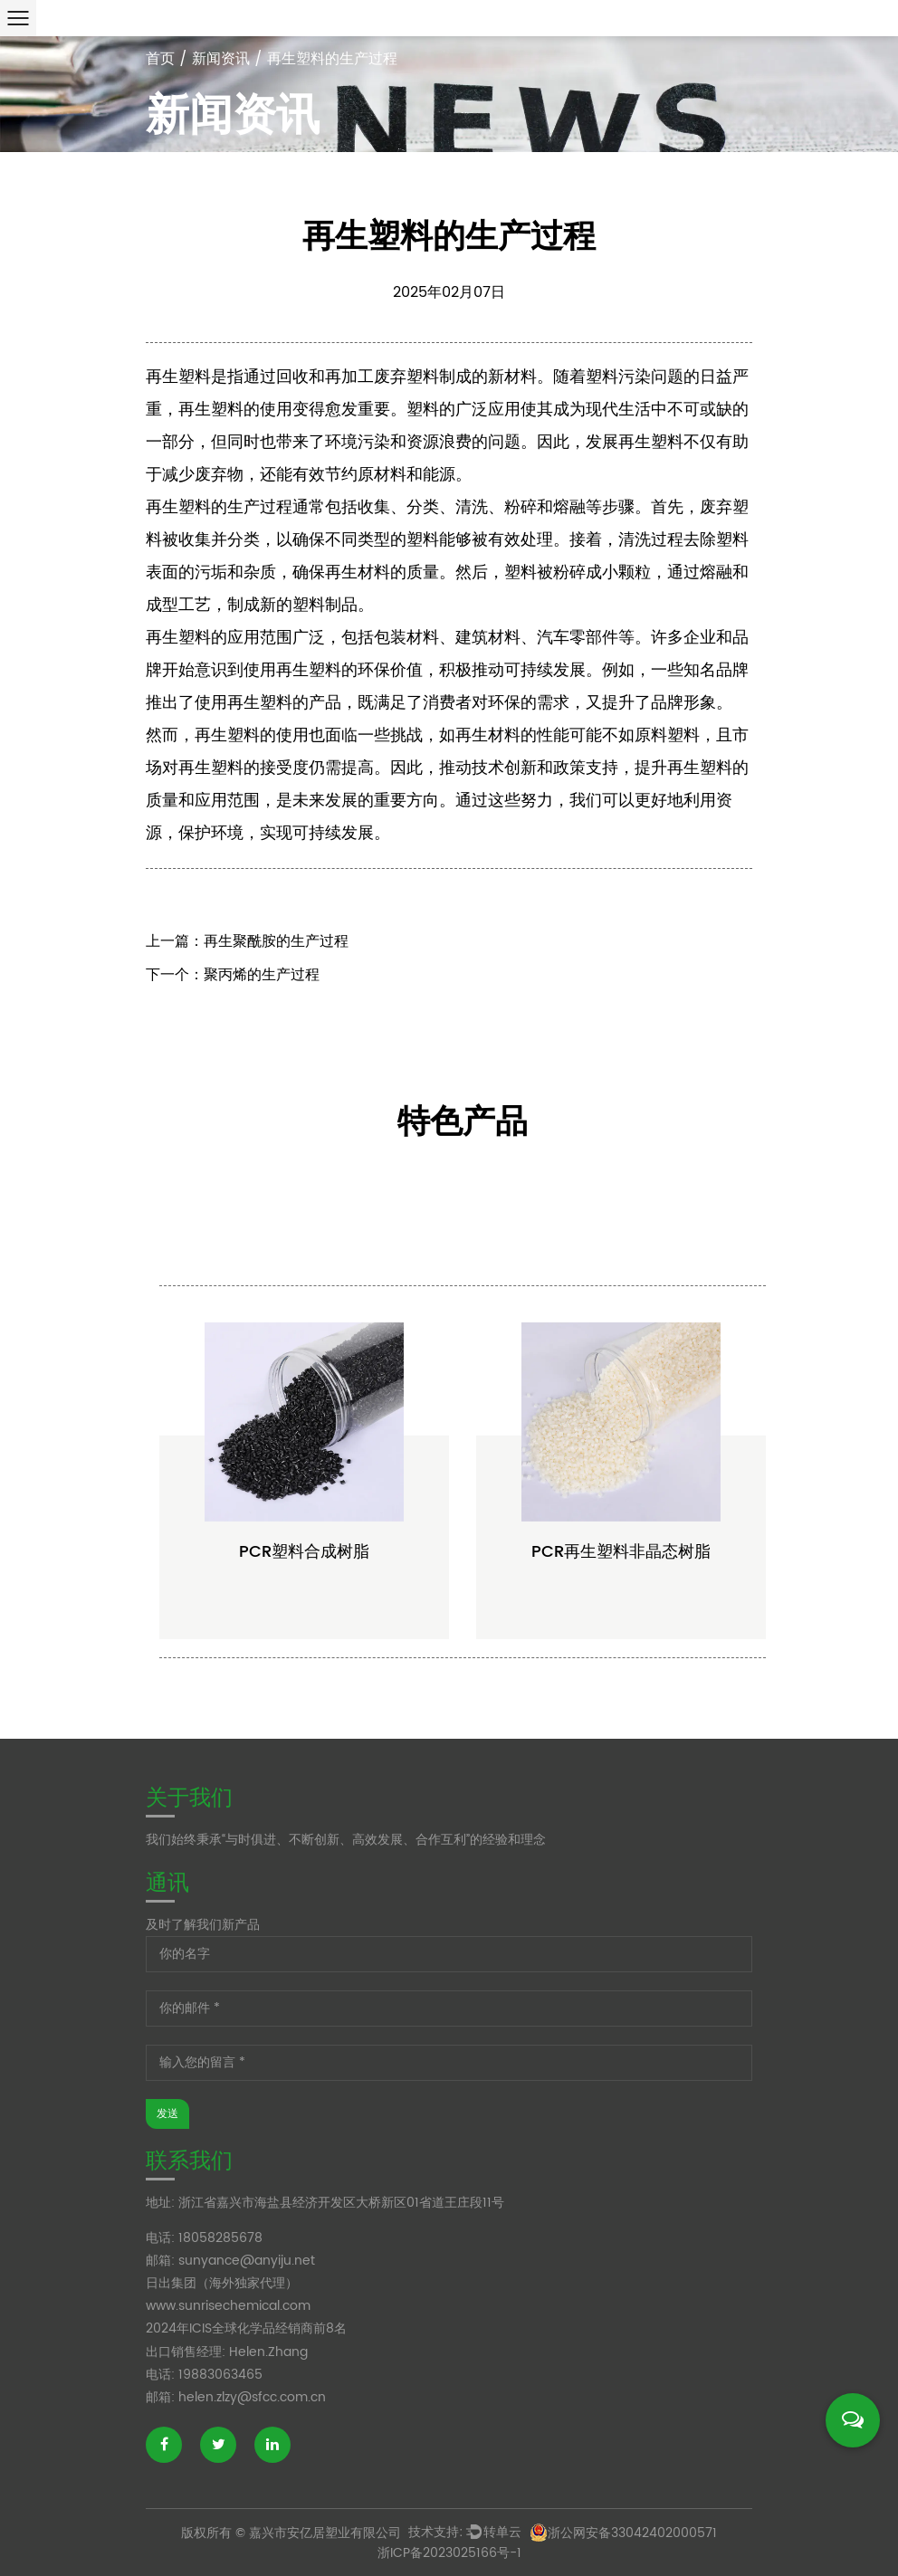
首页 (160, 59)
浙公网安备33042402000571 (623, 2533)
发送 (167, 2114)
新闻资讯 (221, 59)
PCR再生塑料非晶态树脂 (621, 1632)
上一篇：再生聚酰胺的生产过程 (247, 954)
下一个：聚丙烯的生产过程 (233, 987)
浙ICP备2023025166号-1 (449, 2553)
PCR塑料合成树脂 (304, 1632)
